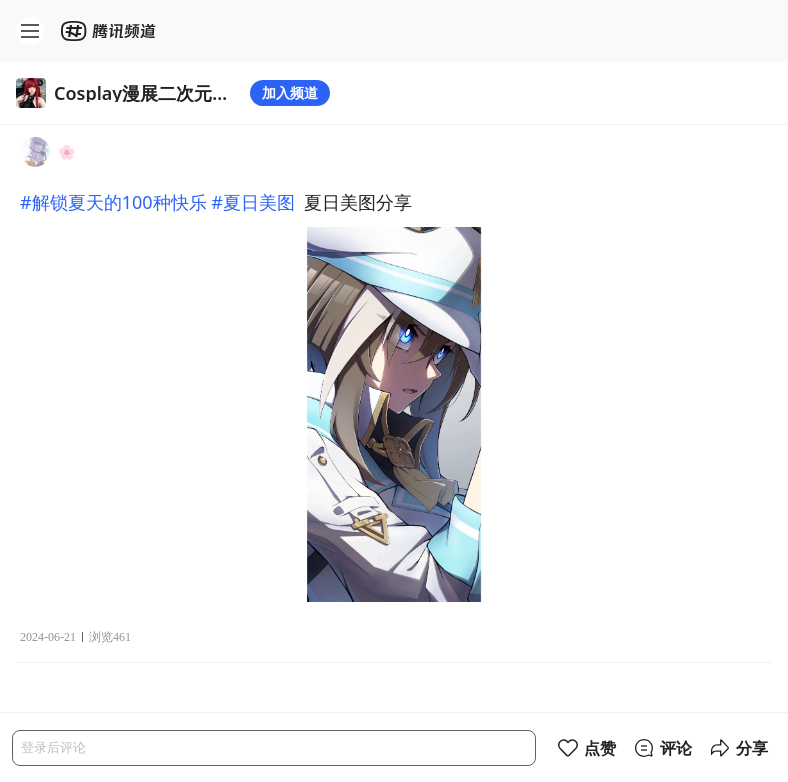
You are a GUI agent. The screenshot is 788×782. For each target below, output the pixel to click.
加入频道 (290, 92)
